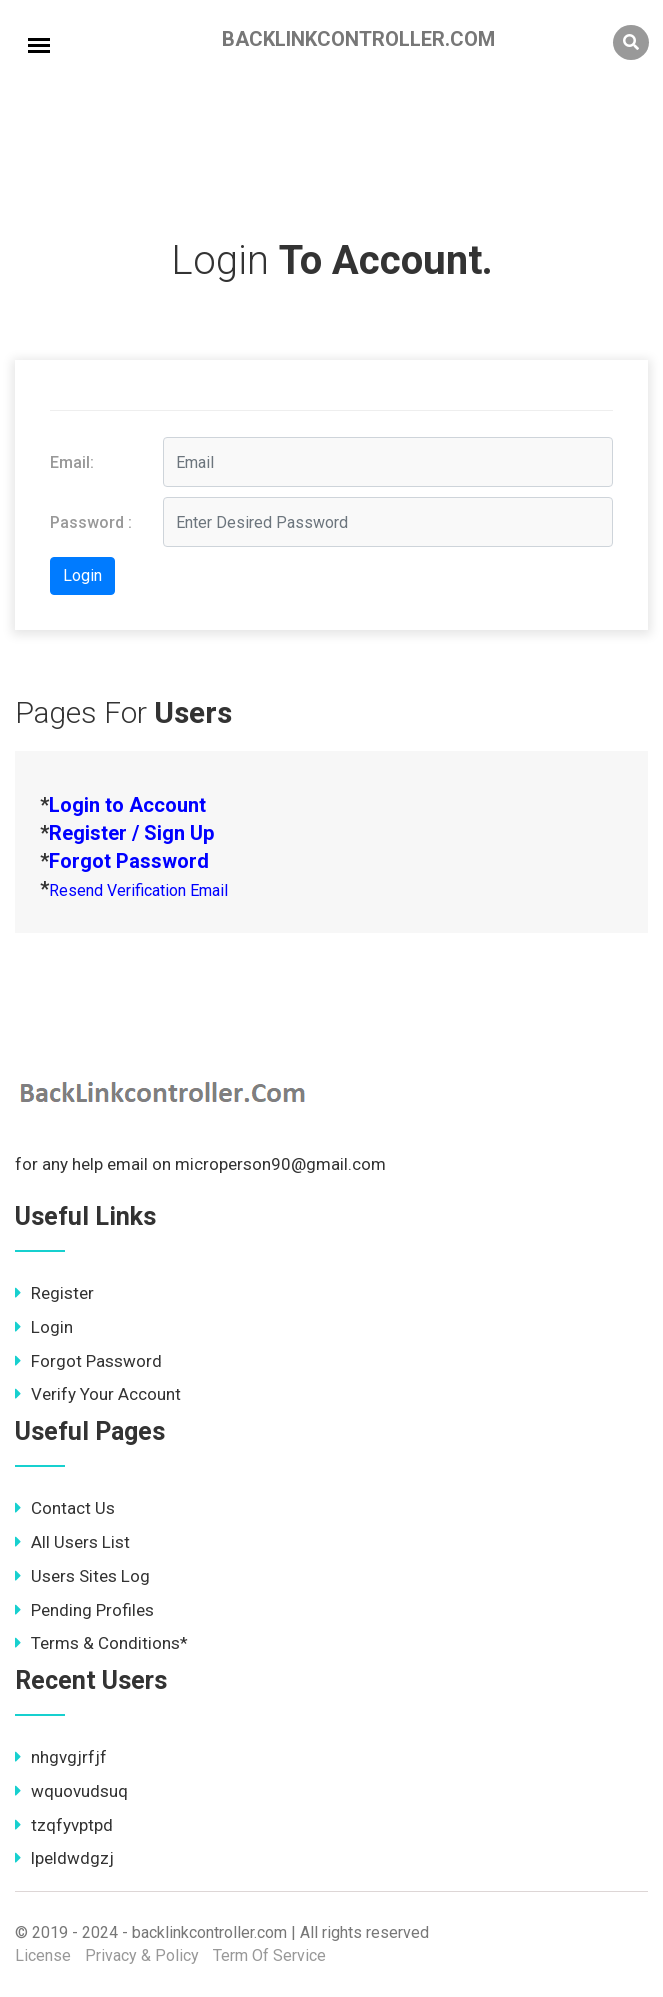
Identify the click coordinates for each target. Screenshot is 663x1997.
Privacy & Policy (142, 1955)
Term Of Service (269, 1955)
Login (44, 1327)
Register (54, 1293)
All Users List (72, 1542)
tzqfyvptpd (64, 1825)
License (43, 1955)
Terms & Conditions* (101, 1643)
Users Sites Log (82, 1576)
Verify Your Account (98, 1394)
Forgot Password (88, 1361)
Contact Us (65, 1508)
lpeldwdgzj (64, 1858)
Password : (91, 522)
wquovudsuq (71, 1791)
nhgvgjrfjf (61, 1757)
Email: (72, 462)
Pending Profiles (84, 1610)
